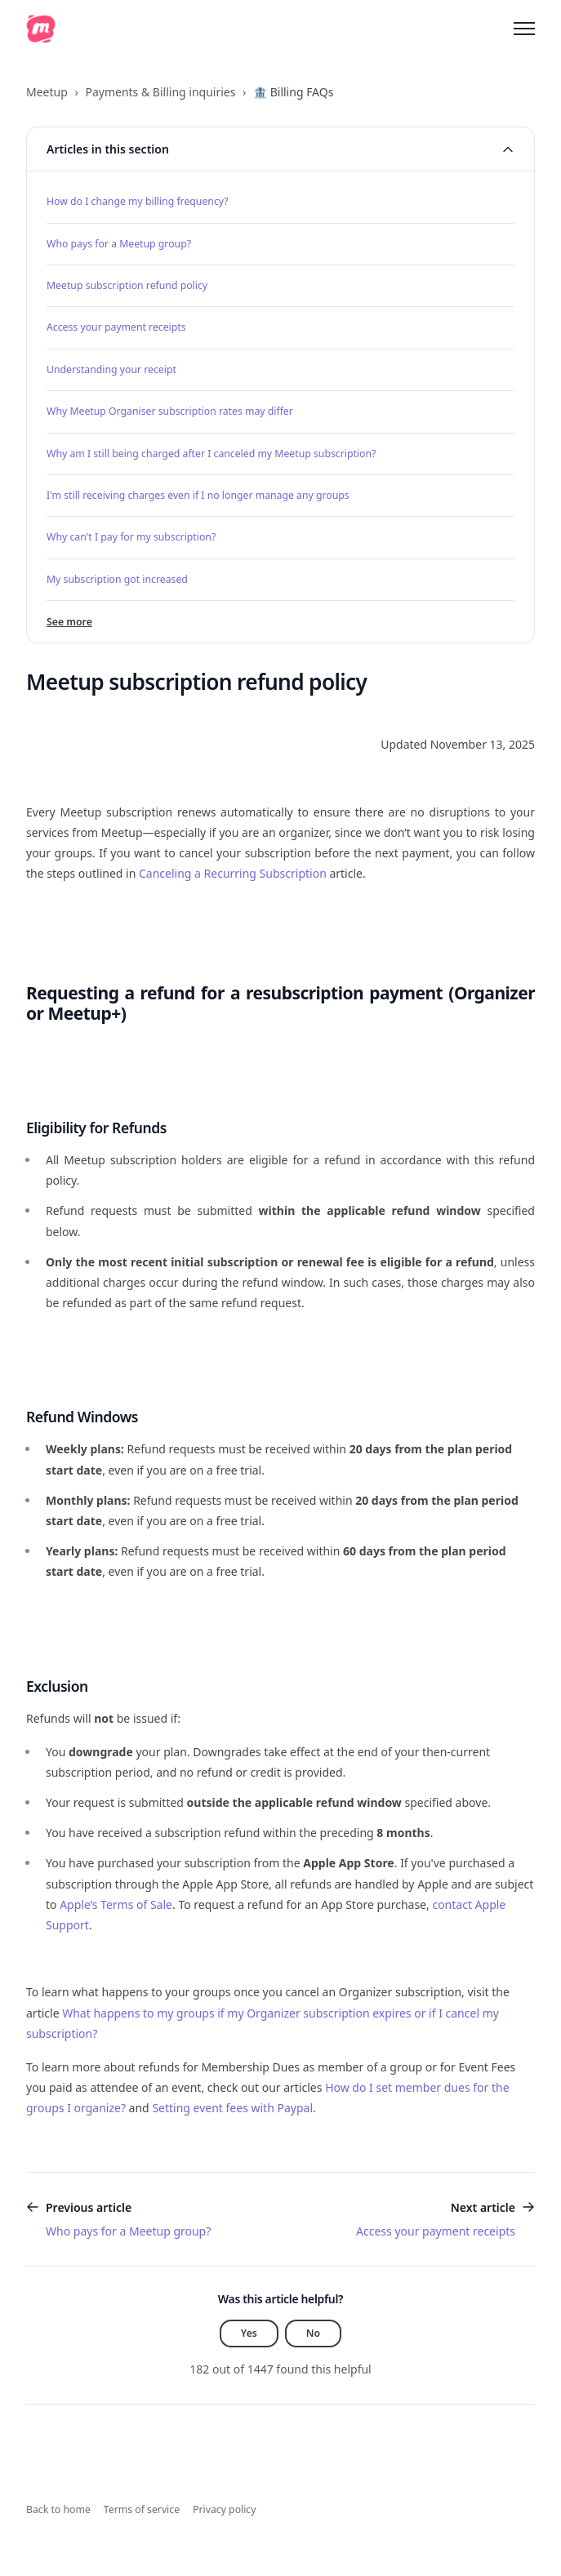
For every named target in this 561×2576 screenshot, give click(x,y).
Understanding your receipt (111, 369)
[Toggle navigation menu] (524, 28)
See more (69, 622)
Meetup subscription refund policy (127, 285)
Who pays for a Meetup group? (119, 244)
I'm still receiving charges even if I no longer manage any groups (198, 495)
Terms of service (142, 2509)
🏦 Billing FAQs (293, 92)
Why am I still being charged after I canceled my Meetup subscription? (211, 453)
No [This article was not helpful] (313, 2333)
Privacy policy (224, 2509)
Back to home (58, 2509)
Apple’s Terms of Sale (116, 1904)
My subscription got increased (117, 579)
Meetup (47, 92)
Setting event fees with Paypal (232, 2108)
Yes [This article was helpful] (249, 2333)
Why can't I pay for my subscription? (131, 537)
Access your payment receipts (116, 327)
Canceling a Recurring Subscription (233, 873)
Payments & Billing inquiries (160, 92)
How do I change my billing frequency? (138, 201)
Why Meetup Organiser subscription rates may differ (170, 411)
